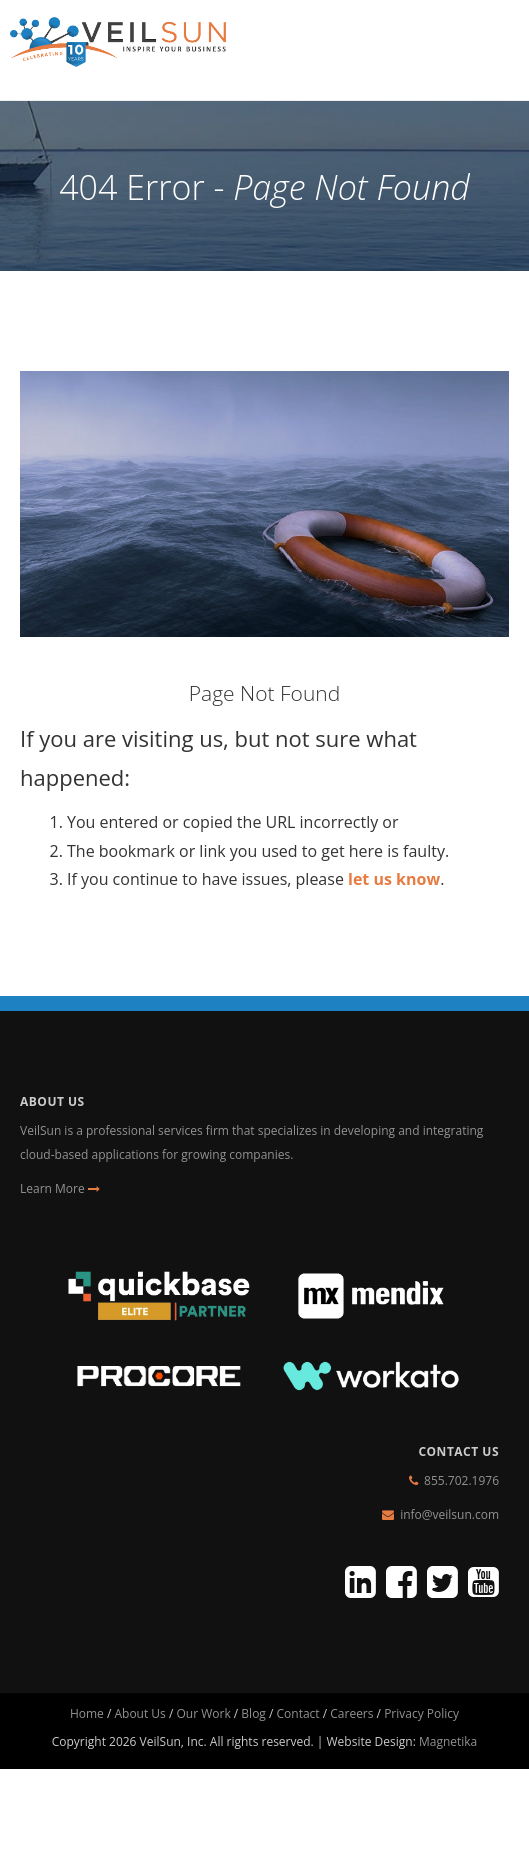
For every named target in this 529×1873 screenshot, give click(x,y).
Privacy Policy (421, 1713)
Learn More (60, 1188)
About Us (139, 1713)
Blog (253, 1713)
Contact (298, 1713)
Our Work (203, 1713)
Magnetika (448, 1741)
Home (87, 1713)
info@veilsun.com (449, 1514)
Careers (351, 1713)
